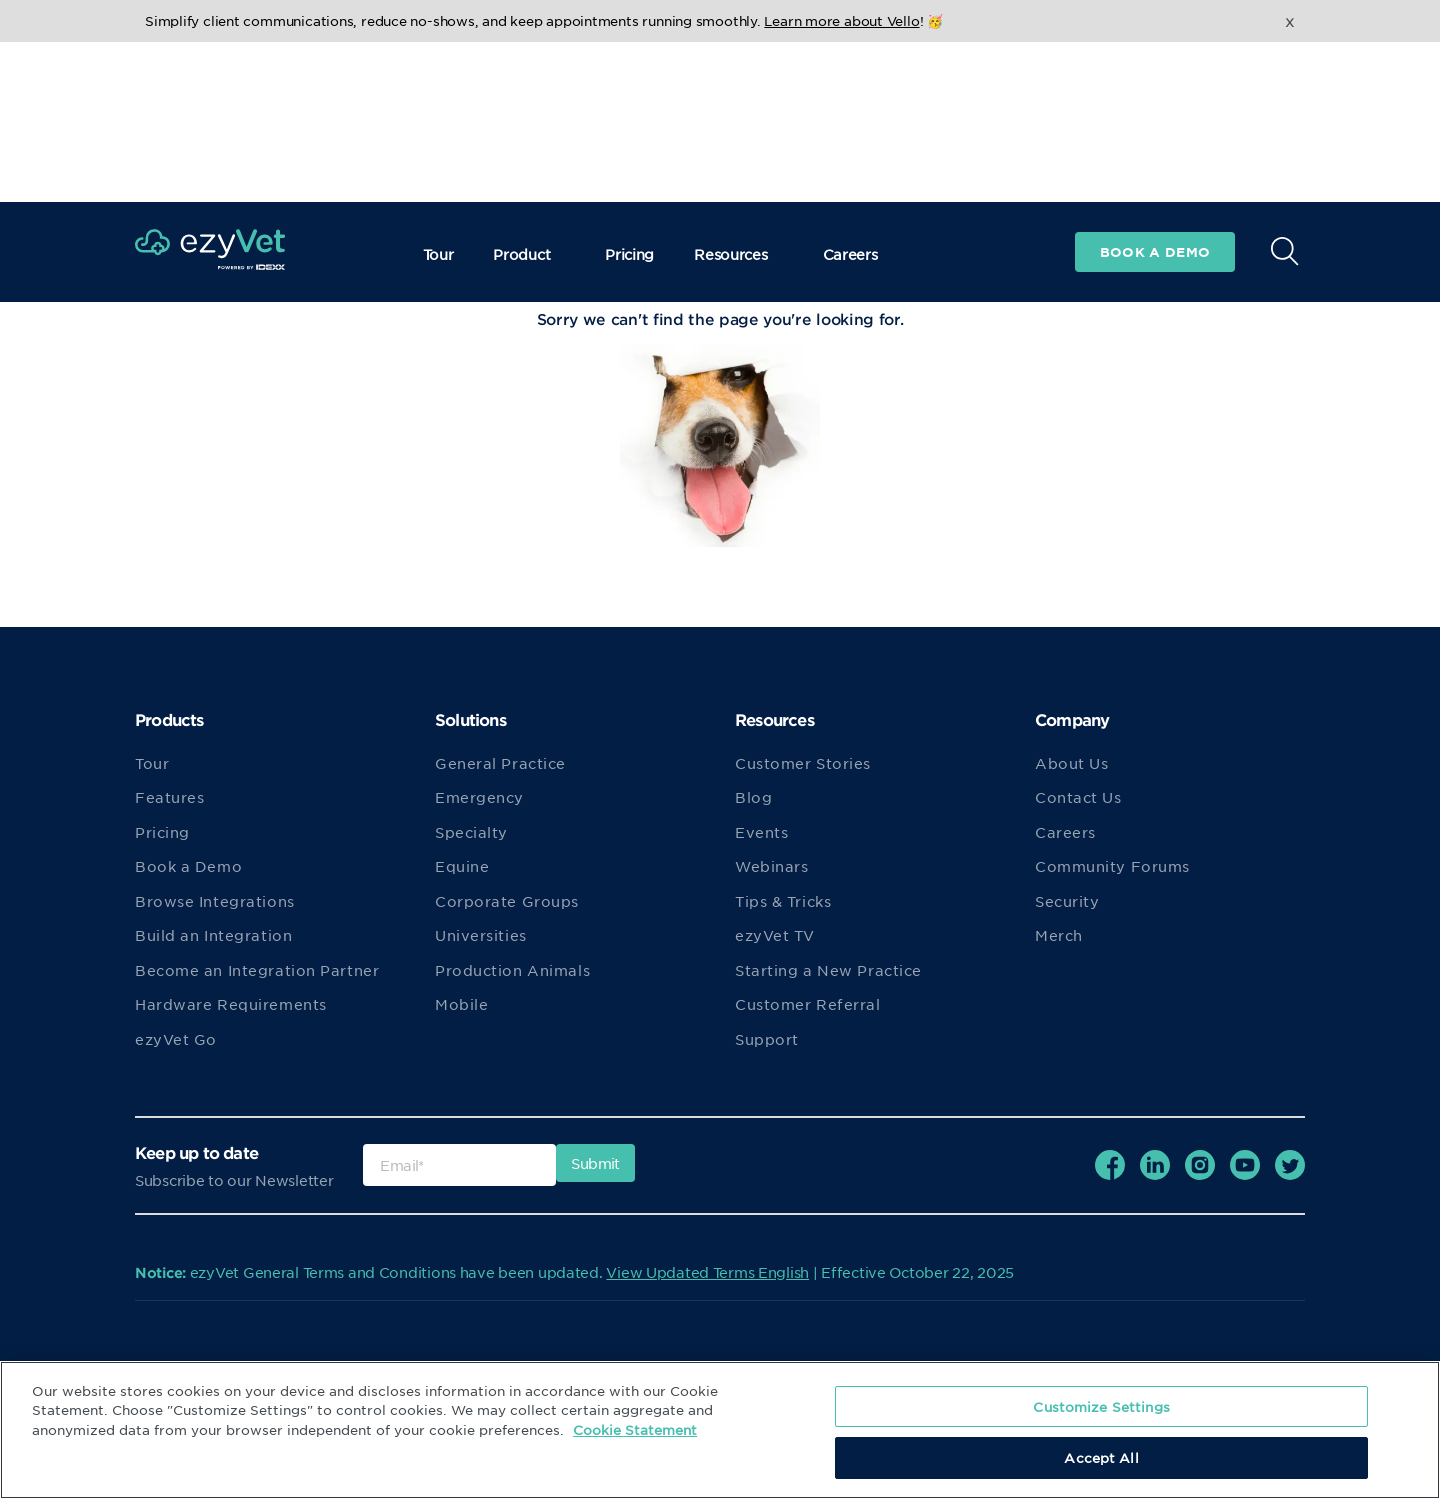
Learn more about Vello (841, 20)
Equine (462, 866)
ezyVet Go (176, 1039)
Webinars (771, 866)
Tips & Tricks (783, 901)
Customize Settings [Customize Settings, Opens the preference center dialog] (1101, 1406)
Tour (438, 94)
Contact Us (1078, 797)
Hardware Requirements (231, 1004)
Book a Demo (188, 866)
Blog (753, 797)
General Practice (500, 763)
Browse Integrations (215, 901)
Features (169, 797)
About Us (1071, 763)
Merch (1059, 935)
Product (529, 94)
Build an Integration (213, 935)
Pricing (629, 94)
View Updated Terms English (707, 1272)
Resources (738, 94)
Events (761, 832)
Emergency (479, 797)
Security (1067, 901)
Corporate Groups (507, 901)
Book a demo (1155, 92)
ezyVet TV (775, 935)
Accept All (1101, 1457)
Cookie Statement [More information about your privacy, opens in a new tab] (635, 1429)
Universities (481, 935)
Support (767, 1039)
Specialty (471, 832)
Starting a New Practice (828, 970)
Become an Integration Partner (257, 970)
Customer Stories (803, 763)
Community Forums (1112, 866)
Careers (850, 94)
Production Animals (512, 970)
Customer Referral (808, 1004)
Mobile (461, 1004)
